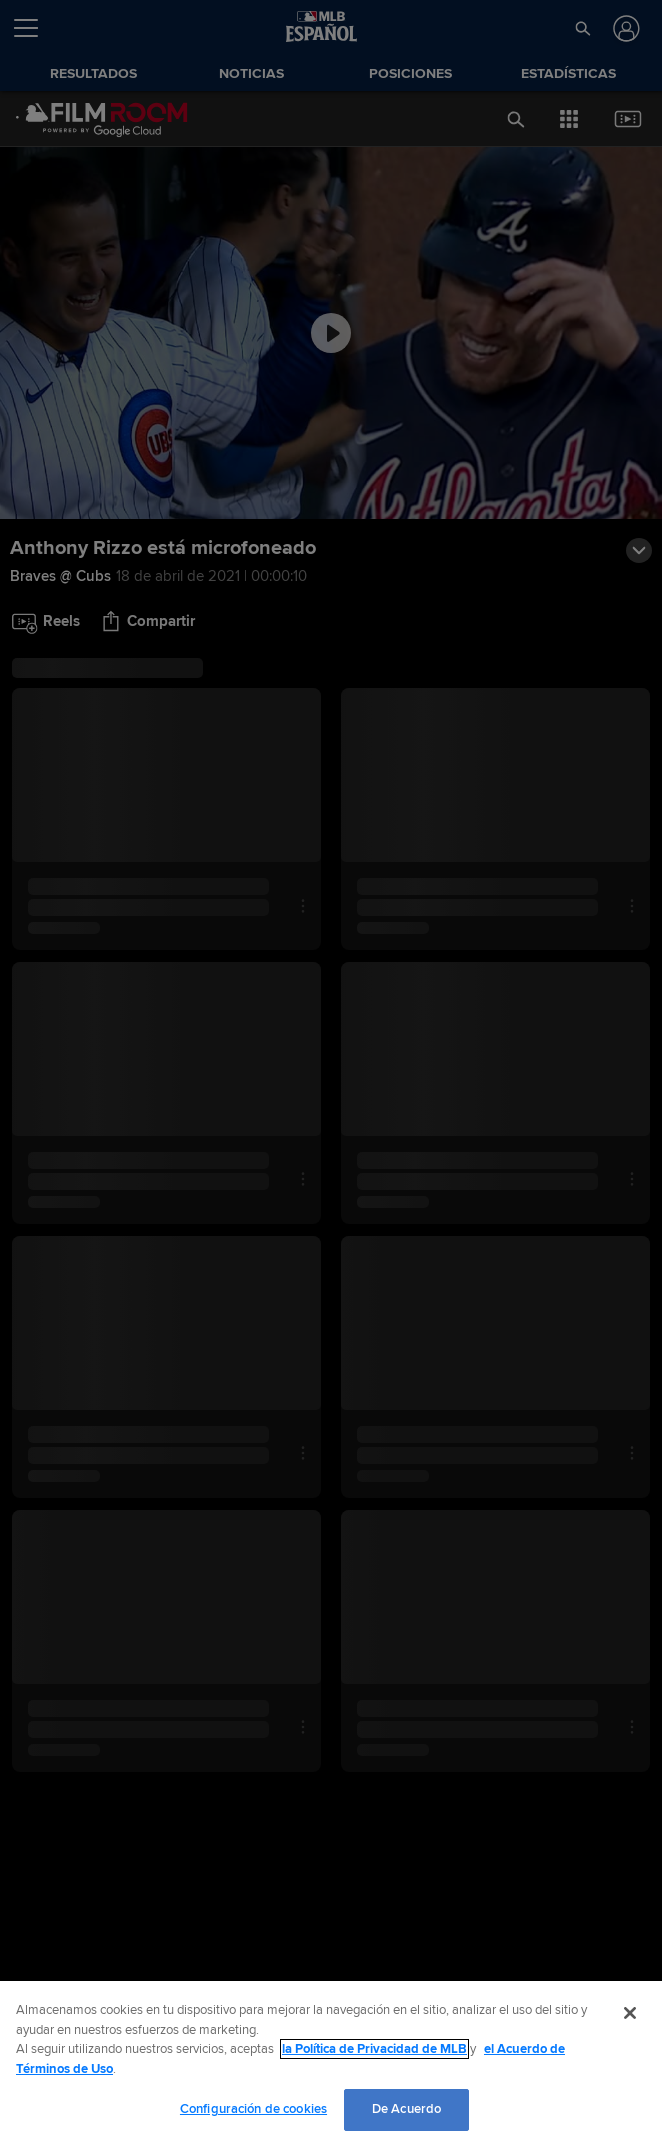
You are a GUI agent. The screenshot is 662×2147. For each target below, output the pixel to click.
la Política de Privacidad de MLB (374, 2049)
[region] (331, 2064)
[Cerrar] (630, 2013)
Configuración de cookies (253, 2109)
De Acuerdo (406, 2109)
